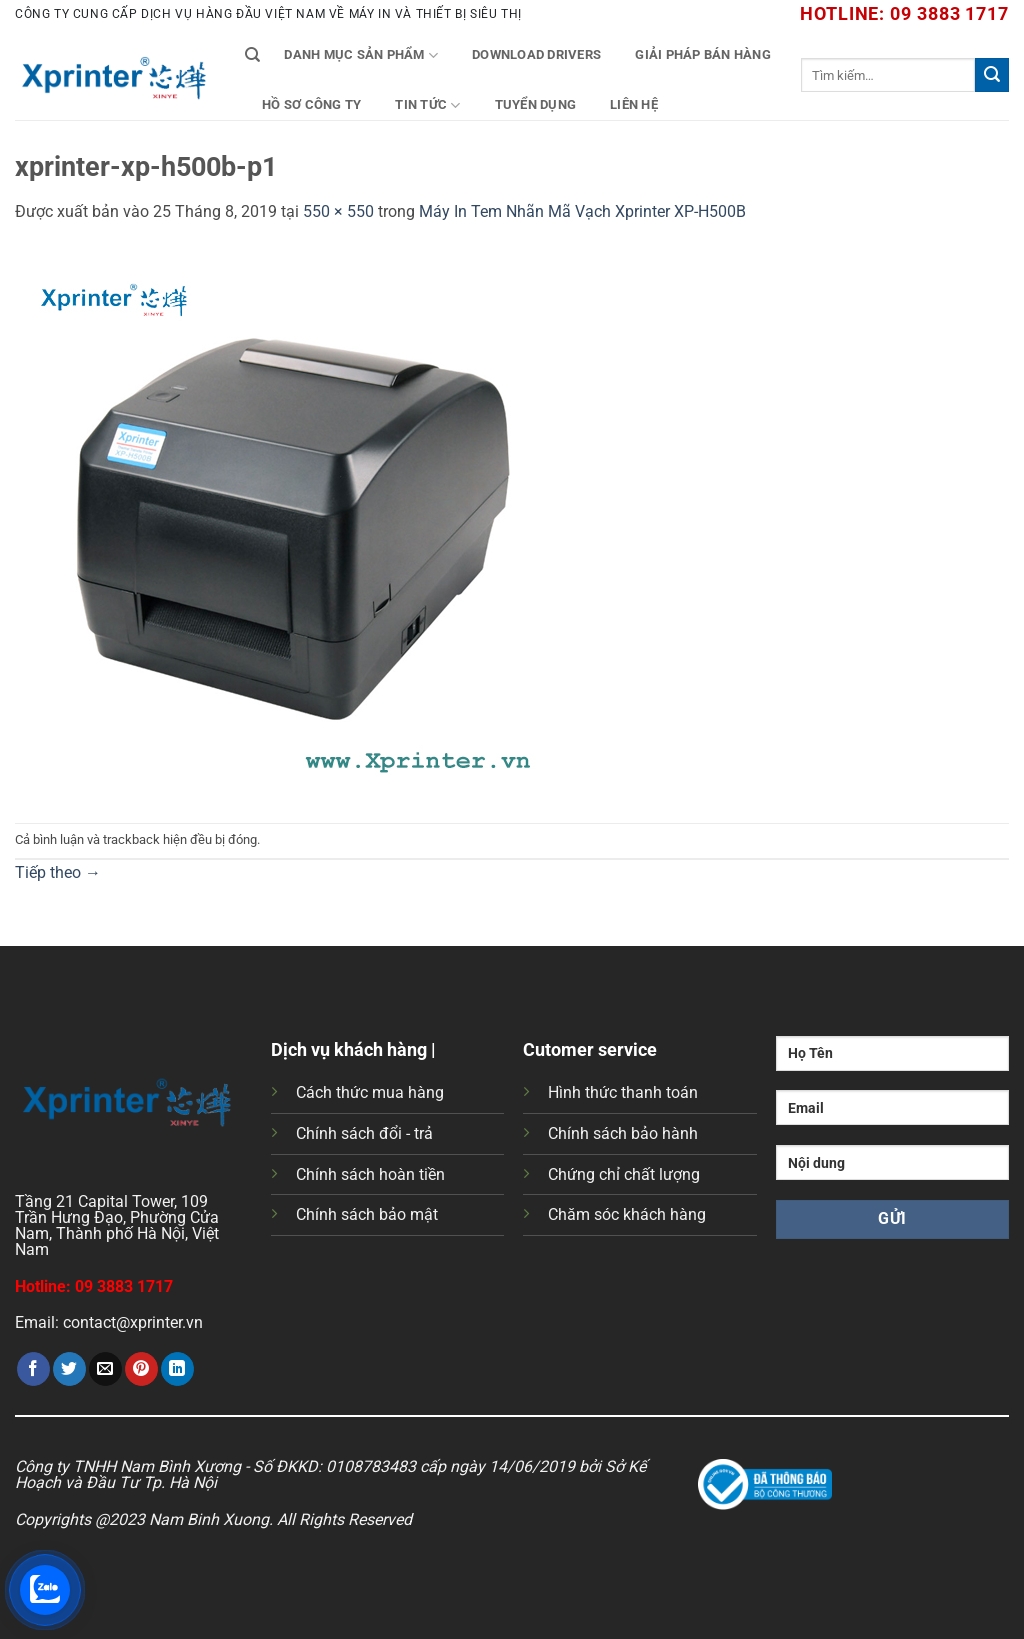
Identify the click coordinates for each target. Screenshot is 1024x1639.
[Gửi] (992, 75)
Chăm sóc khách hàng (627, 1214)
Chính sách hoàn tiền (370, 1174)
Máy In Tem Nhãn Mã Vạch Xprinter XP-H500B (582, 211)
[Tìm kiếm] (252, 55)
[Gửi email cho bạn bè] (105, 1369)
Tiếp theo (58, 872)
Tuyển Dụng (536, 104)
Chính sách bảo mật (367, 1214)
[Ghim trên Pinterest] (141, 1369)
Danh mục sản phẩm (361, 55)
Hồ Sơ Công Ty (311, 104)
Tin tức (427, 105)
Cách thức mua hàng (370, 1092)
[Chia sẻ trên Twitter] (69, 1369)
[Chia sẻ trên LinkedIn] (177, 1369)
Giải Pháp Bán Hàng (703, 54)
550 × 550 (338, 211)
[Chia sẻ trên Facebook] (33, 1369)
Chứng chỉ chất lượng (624, 1174)
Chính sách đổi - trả (364, 1133)
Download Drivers (536, 54)
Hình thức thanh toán (623, 1092)
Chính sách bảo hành (623, 1133)
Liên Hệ (634, 104)
